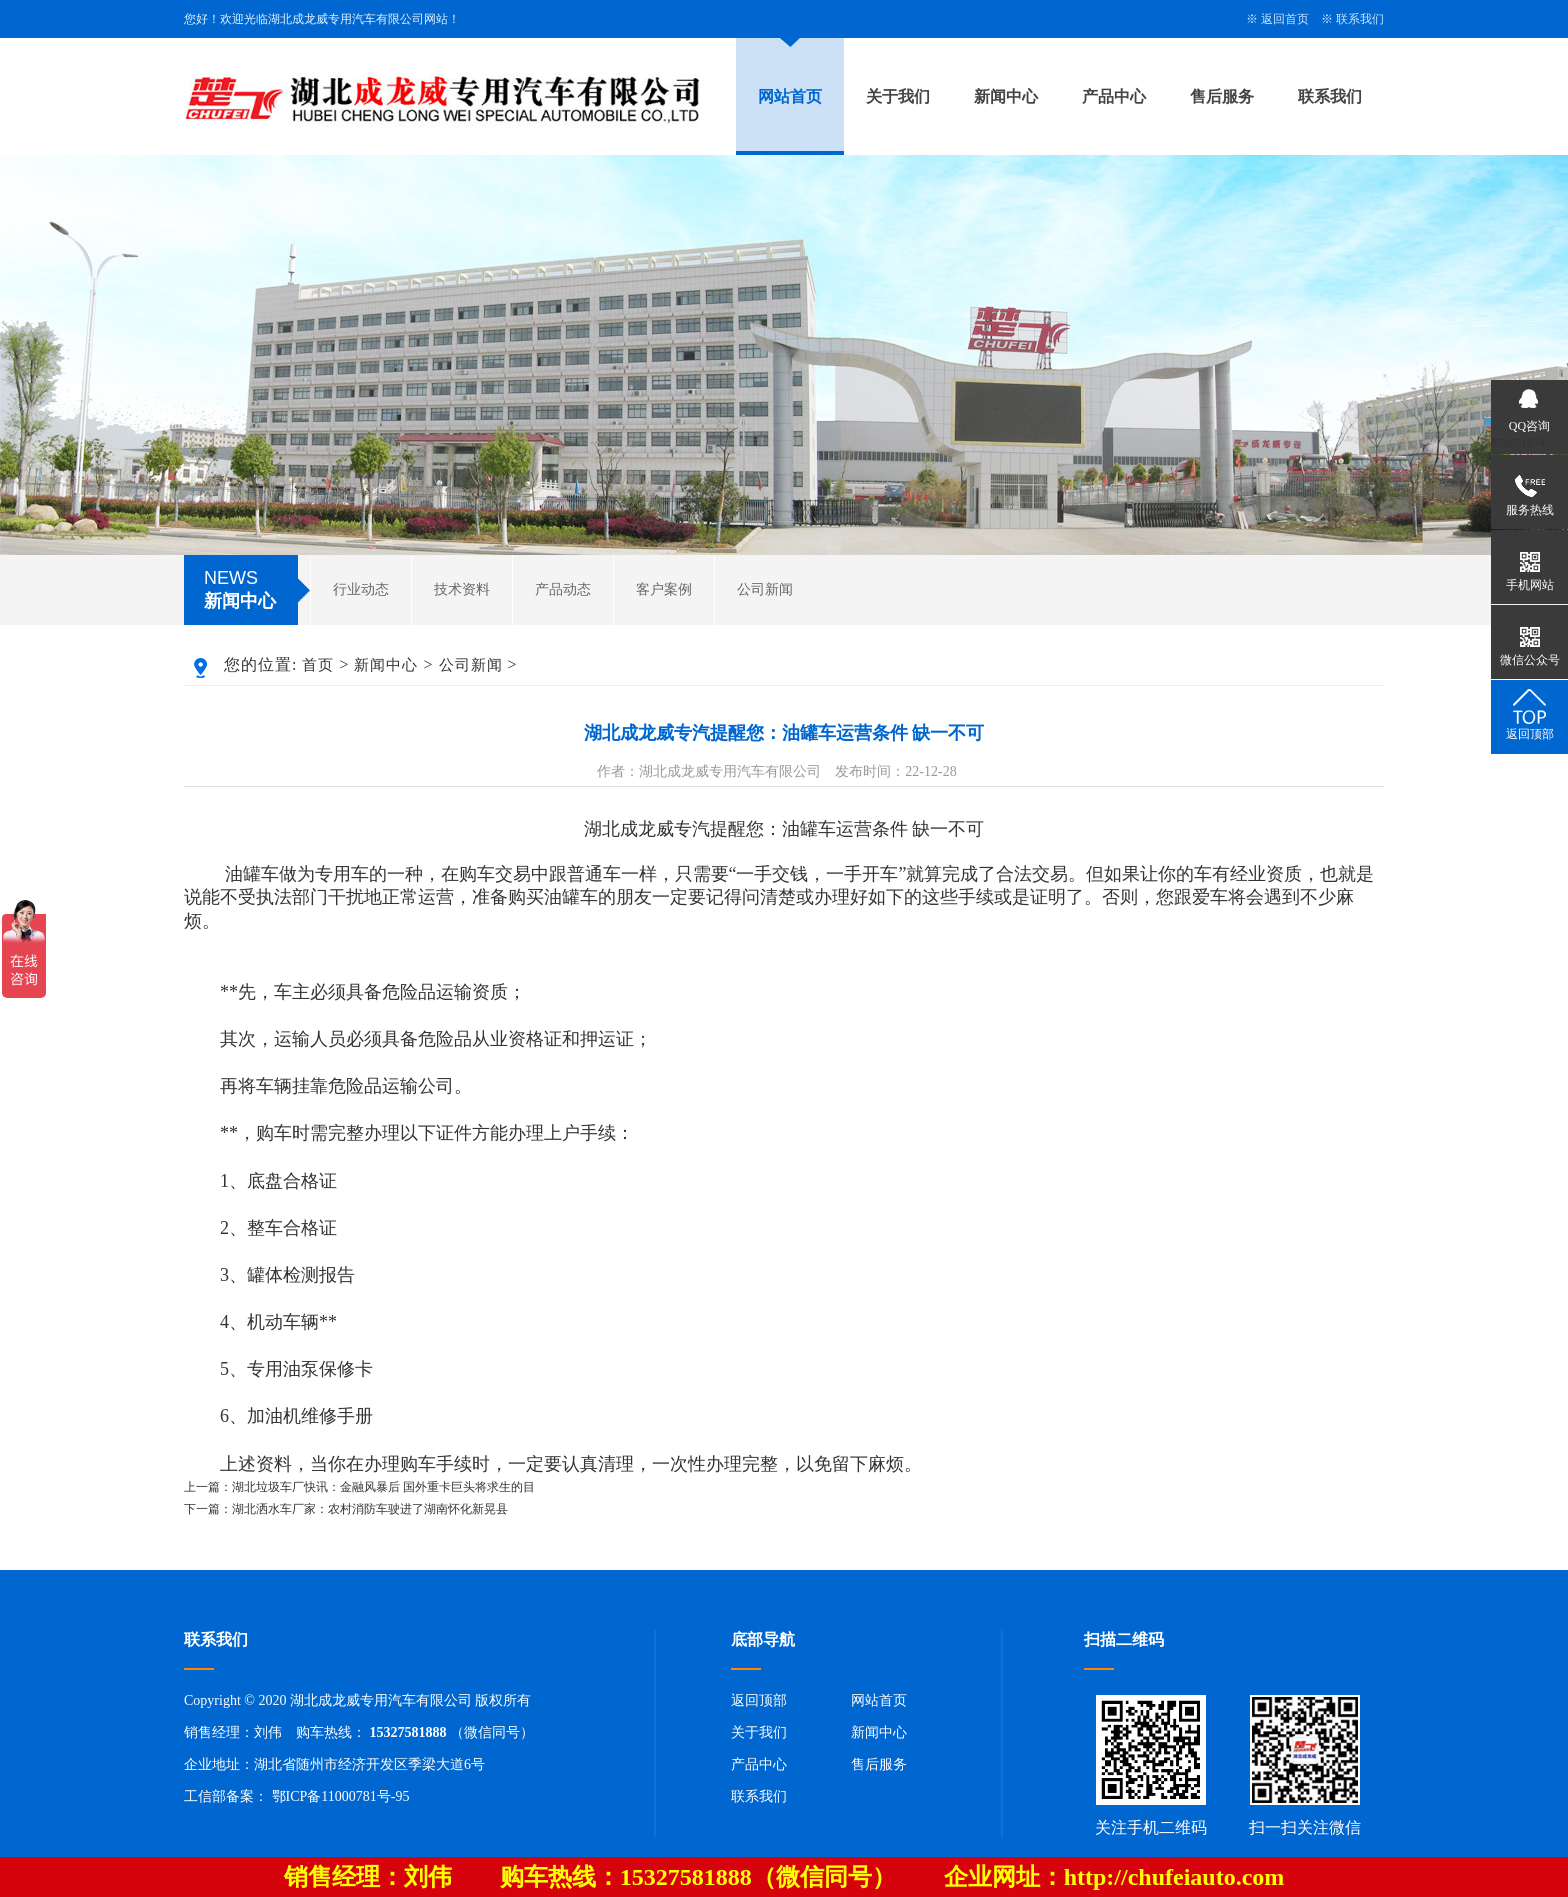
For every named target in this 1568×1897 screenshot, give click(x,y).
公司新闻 (765, 589)
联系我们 (1360, 19)
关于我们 (898, 96)
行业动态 (361, 589)
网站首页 (790, 96)
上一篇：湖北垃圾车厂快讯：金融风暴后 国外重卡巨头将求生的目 (359, 1487)
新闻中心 (1006, 96)
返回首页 (1285, 19)
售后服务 (1222, 96)
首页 (318, 665)
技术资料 (462, 589)
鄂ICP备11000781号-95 (341, 1796)
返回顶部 (759, 1700)
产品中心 (1114, 96)
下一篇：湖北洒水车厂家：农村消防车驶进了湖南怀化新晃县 (346, 1509)
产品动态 (563, 589)
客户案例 (664, 589)
